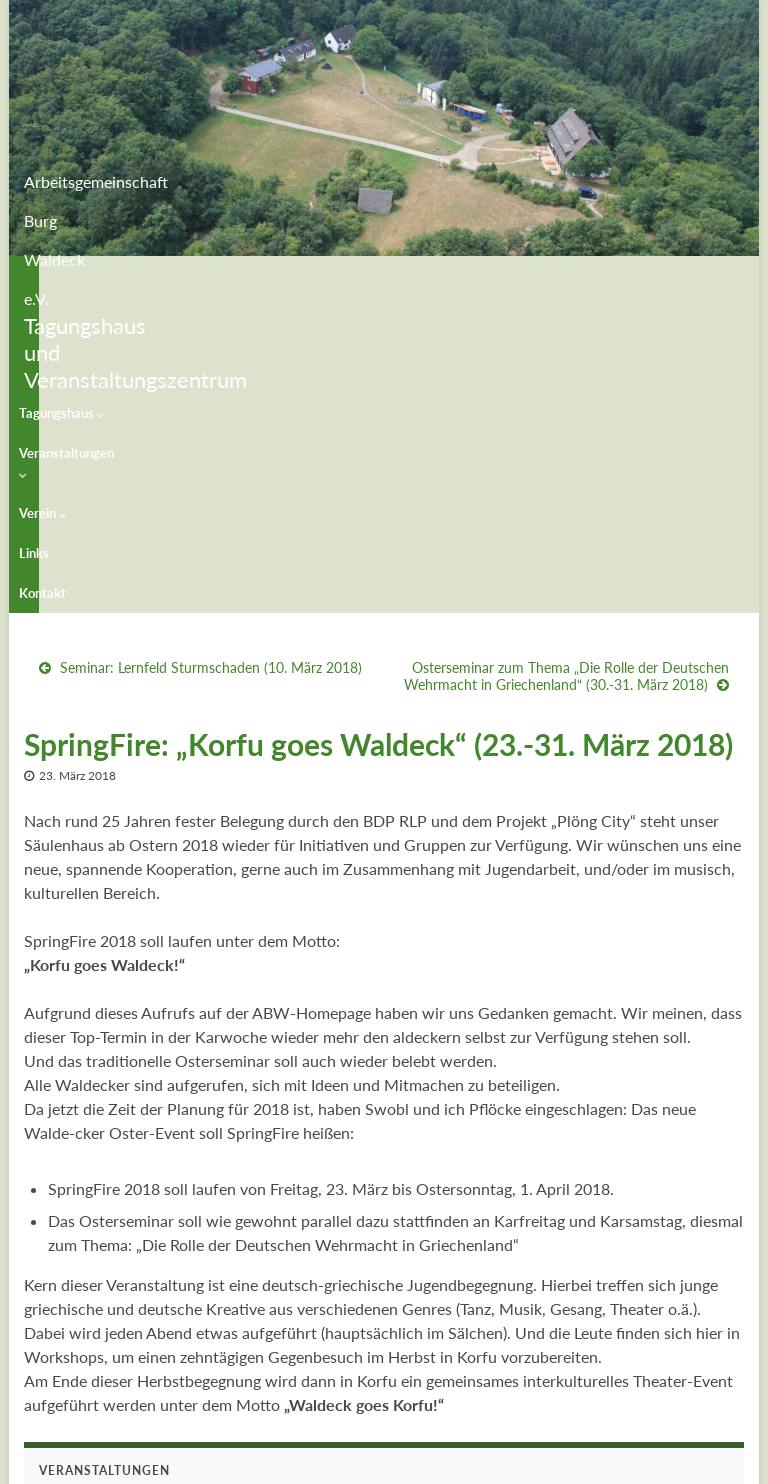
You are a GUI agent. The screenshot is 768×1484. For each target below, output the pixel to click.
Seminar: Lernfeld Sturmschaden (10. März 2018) (211, 360)
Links (337, 276)
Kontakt (396, 276)
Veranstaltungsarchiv (102, 1356)
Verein (277, 276)
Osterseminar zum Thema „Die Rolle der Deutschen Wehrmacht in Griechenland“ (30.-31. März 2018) (566, 369)
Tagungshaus (62, 276)
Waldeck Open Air (95, 1242)
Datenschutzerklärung (553, 1459)
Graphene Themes (183, 1459)
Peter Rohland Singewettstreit (130, 1318)
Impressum (428, 1459)
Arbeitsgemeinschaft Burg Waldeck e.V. (282, 175)
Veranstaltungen (179, 276)
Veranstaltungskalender (110, 1204)
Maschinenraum (694, 1459)
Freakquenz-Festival (99, 1280)
